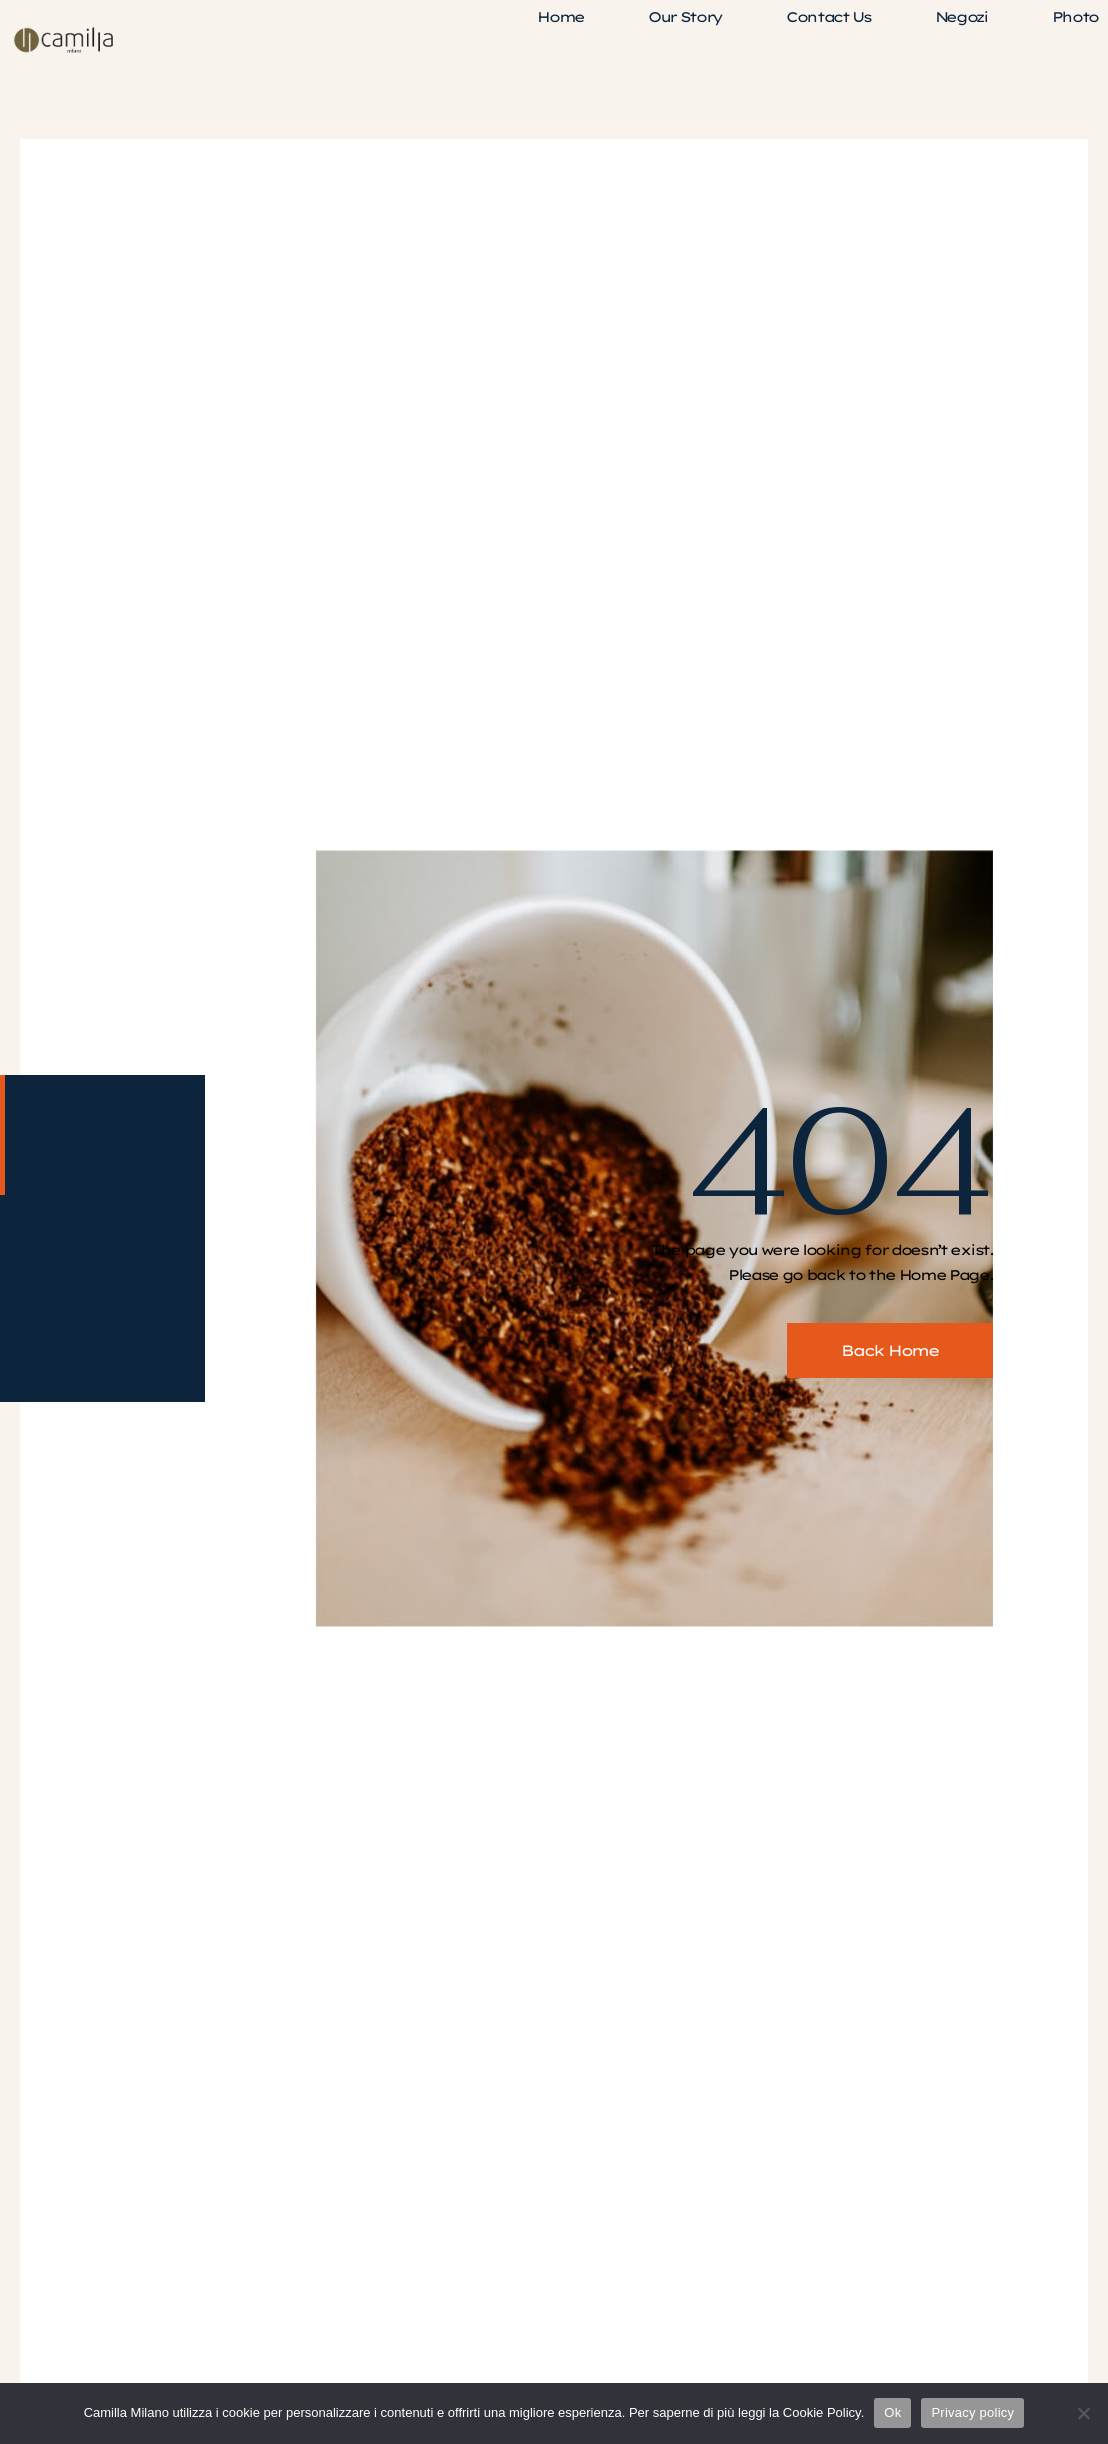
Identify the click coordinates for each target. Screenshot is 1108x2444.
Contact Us (828, 17)
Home (560, 17)
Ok (892, 2412)
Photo (1075, 17)
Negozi (961, 17)
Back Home (889, 1350)
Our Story (685, 17)
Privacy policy (972, 2412)
